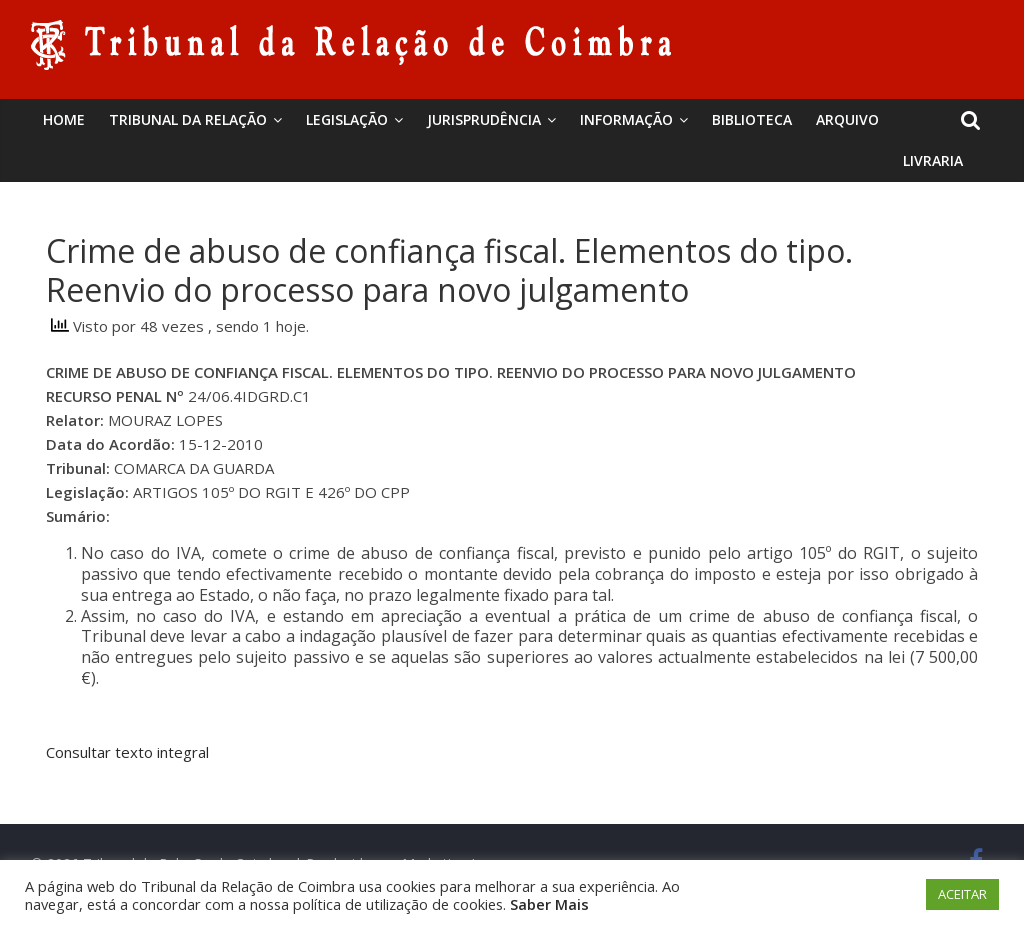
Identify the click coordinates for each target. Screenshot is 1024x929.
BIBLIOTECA (752, 119)
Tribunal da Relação (188, 119)
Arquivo (847, 119)
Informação (626, 119)
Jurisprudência (484, 119)
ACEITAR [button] (962, 894)
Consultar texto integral (127, 752)
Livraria (933, 160)
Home (64, 119)
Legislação (347, 119)
